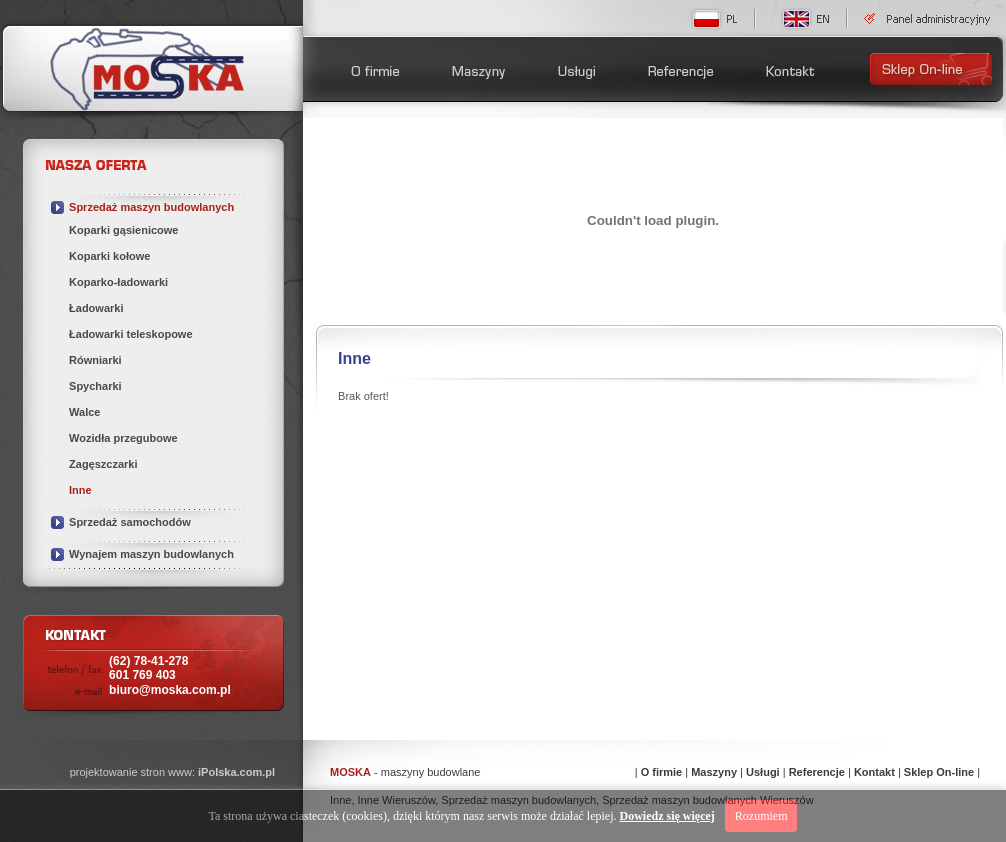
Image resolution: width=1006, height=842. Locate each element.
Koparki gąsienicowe (123, 230)
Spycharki (95, 386)
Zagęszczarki (103, 464)
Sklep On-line (939, 772)
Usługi (763, 772)
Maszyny (714, 772)
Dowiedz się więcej (667, 816)
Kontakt (874, 772)
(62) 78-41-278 (148, 668)
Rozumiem (761, 816)
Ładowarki (96, 308)
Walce (84, 412)
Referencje (817, 772)
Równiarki (95, 360)
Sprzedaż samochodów (130, 522)
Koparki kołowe (109, 256)
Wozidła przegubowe (123, 438)
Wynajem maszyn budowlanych (151, 554)
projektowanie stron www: (172, 772)
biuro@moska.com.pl (170, 690)
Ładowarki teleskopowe (130, 334)
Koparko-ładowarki (118, 282)
